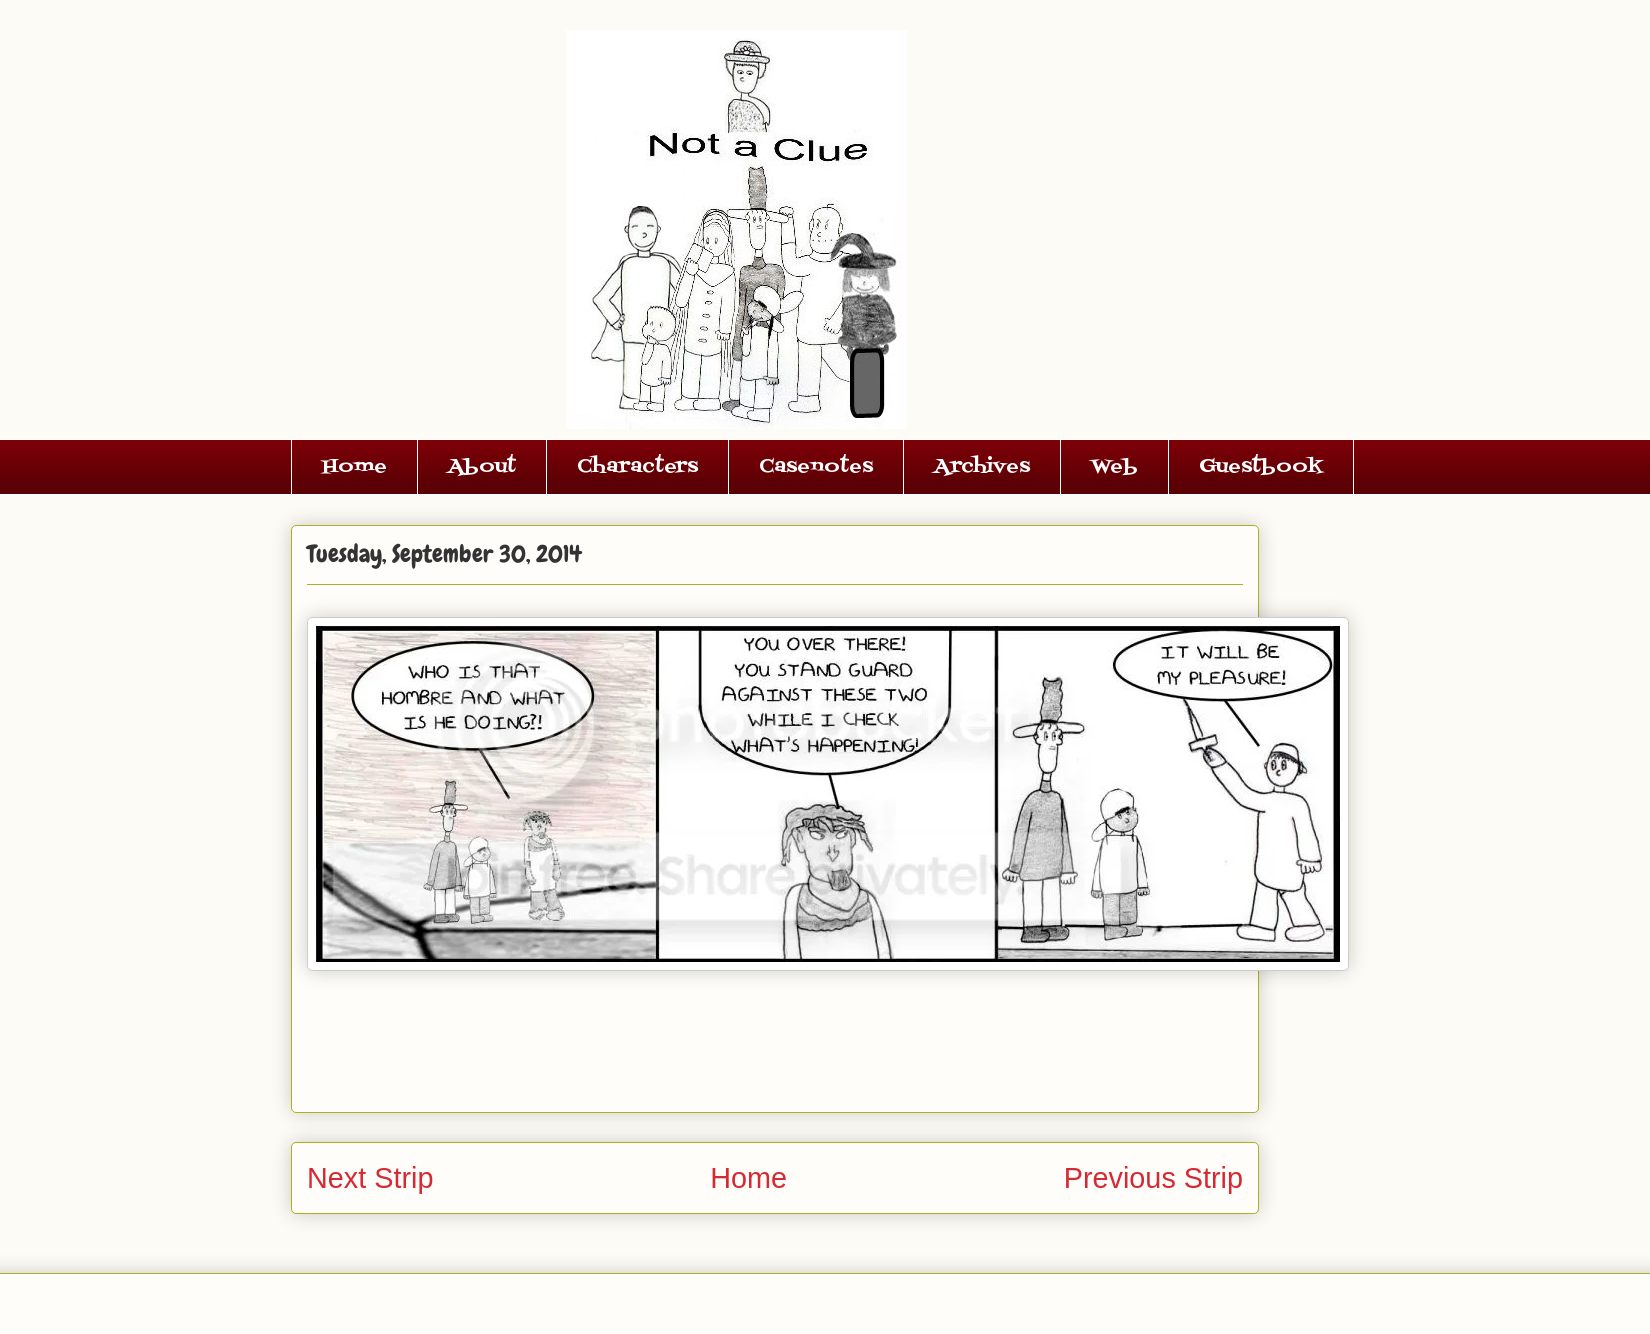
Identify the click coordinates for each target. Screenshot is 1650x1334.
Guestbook (1261, 467)
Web (1114, 467)
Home (354, 467)
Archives (982, 467)
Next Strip (370, 1178)
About (482, 467)
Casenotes (816, 467)
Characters (637, 467)
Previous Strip (1153, 1178)
